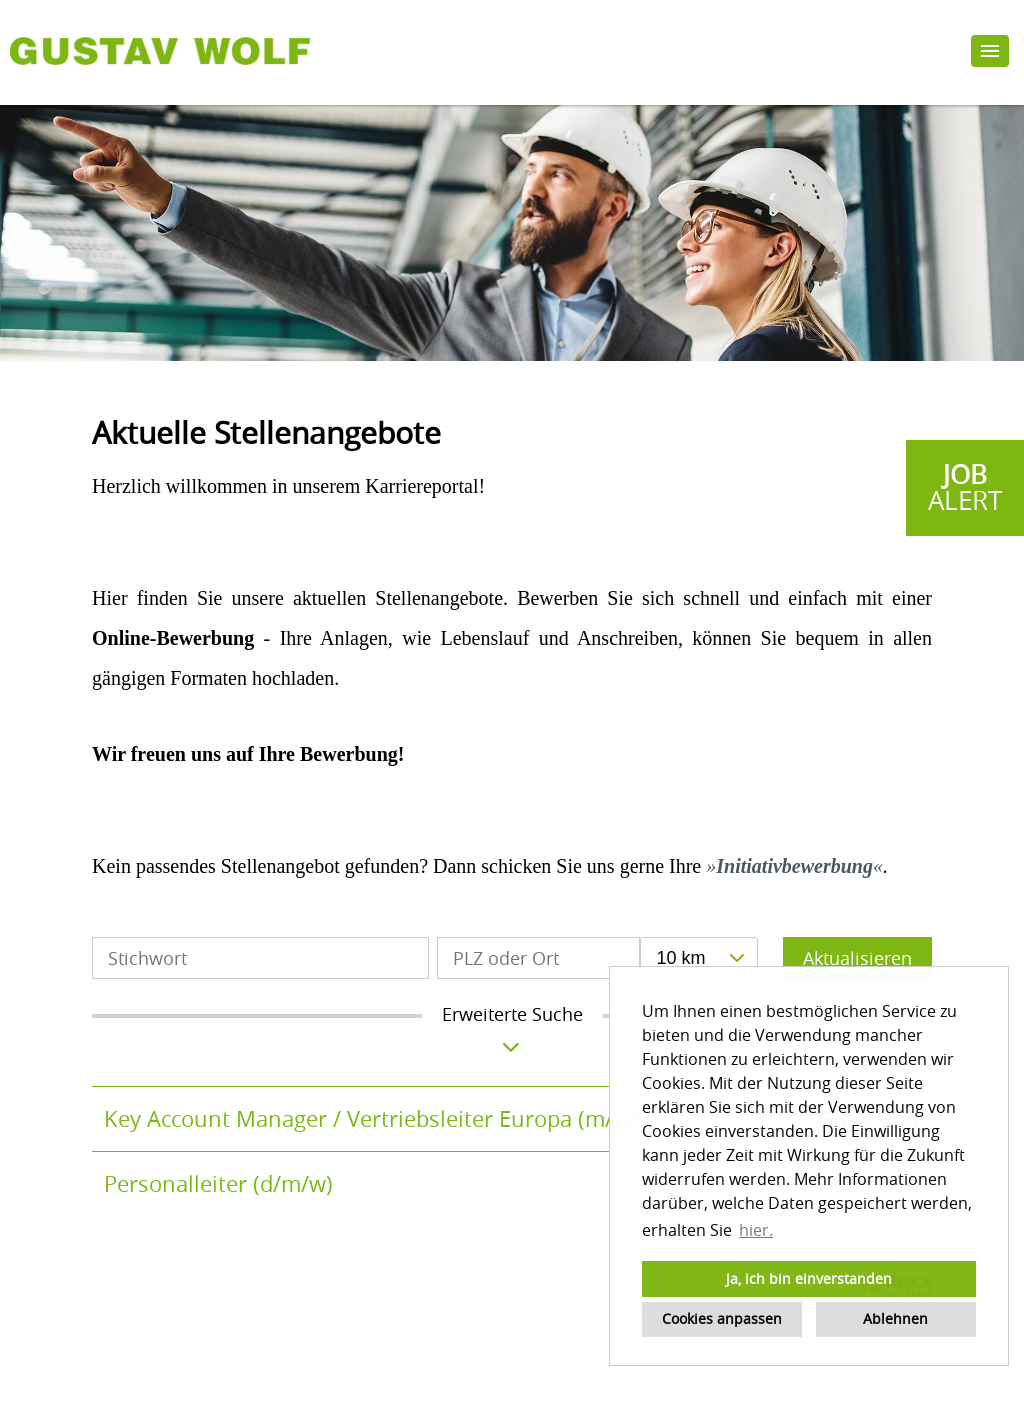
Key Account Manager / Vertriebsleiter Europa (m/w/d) (381, 1118)
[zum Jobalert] (965, 488)
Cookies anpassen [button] (722, 1318)
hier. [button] (756, 1230)
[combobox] (698, 958)
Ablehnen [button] (895, 1318)
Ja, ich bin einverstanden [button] (809, 1278)
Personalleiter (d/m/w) (218, 1183)
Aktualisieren (857, 958)
